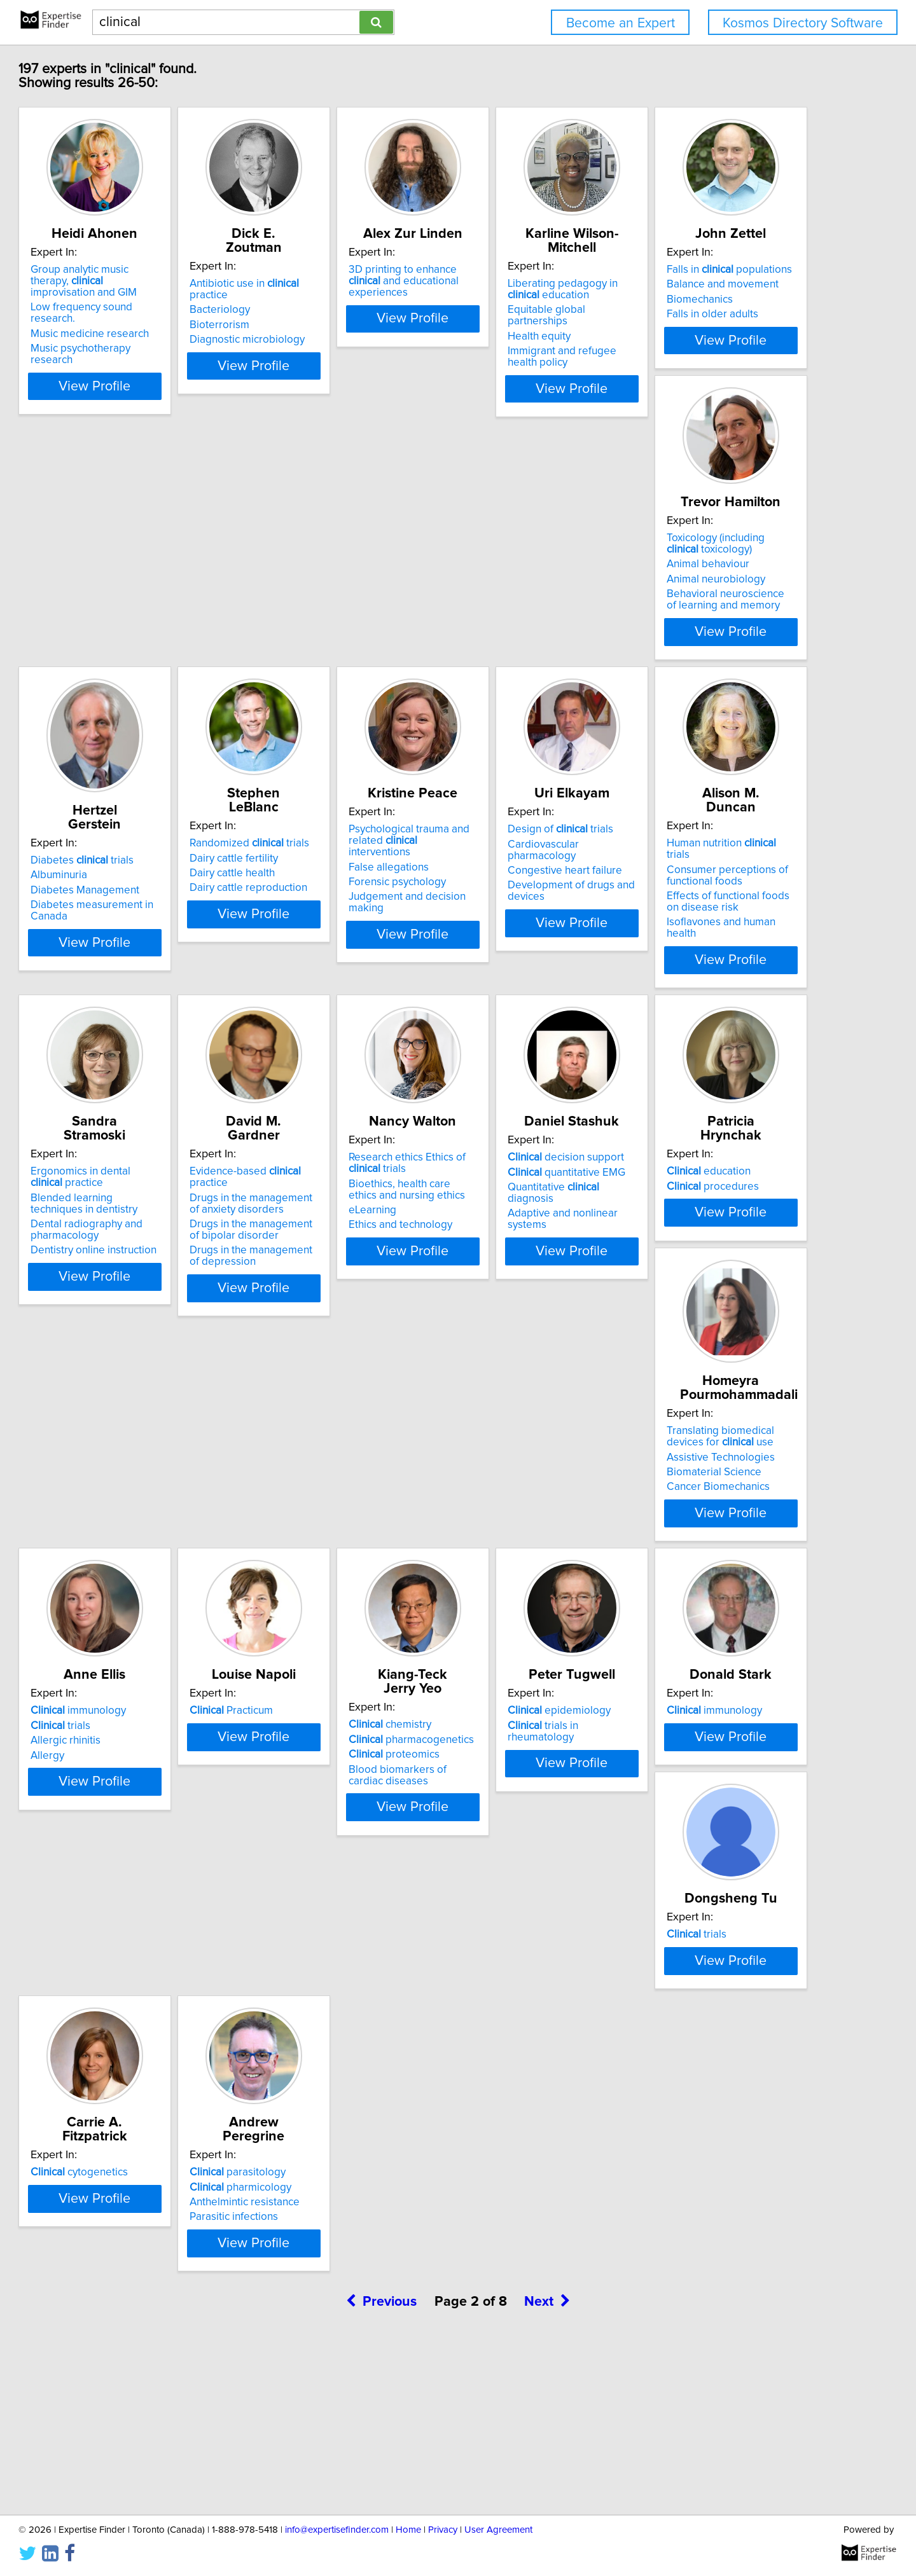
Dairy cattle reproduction (720, 662)
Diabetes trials (521, 634)
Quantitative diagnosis (540, 1315)
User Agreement (498, 2530)
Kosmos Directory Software (803, 23)
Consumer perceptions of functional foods (531, 971)
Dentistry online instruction (724, 1030)
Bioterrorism (309, 313)
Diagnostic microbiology (336, 328)
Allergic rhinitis (314, 1649)
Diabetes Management (524, 664)
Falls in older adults (134, 662)
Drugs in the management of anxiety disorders (155, 1305)
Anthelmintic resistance (143, 2316)
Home (408, 2530)
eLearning (303, 1338)
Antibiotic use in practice (354, 283)
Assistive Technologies (142, 1652)
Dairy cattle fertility (705, 632)
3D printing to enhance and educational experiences (541, 289)
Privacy (442, 2530)
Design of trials (332, 951)
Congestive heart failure (336, 981)
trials (309, 1633)
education (703, 1285)
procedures (707, 1299)
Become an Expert (620, 23)
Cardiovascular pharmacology (350, 966)
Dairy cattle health (703, 647)
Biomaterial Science (135, 1666)
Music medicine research (147, 325)
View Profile (169, 389)
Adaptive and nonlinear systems (545, 1329)
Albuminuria (498, 649)
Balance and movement (144, 632)
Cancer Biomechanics (139, 1682)
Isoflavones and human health (540, 1018)
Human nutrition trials (537, 951)
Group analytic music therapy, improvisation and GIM (158, 289)
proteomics (706, 1649)
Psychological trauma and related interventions (167, 957)
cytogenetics (709, 1953)
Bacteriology (309, 298)
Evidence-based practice (164, 1285)
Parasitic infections (132, 2331)
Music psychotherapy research (160, 339)
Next (547, 2467)
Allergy (296, 1663)
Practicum (511, 1619)
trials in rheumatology (158, 1967)
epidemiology (139, 1953)
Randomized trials (721, 617)
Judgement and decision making (165, 1007)
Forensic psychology (137, 992)
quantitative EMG (529, 1299)
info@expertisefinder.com (337, 2530)
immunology (327, 1619)
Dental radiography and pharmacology (717, 1009)
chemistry (702, 1619)
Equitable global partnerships (731, 309)
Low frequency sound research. (162, 309)
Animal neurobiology (328, 659)
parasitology (136, 2286)
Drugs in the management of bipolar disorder (155, 1332)
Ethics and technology (331, 1352)
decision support (528, 1285)
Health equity (692, 325)
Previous (381, 2467)
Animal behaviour (320, 643)
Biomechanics (121, 647)
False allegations (128, 977)
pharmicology (139, 2301)
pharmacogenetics (723, 1633)
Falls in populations (151, 617)
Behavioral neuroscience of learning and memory (344, 679)
